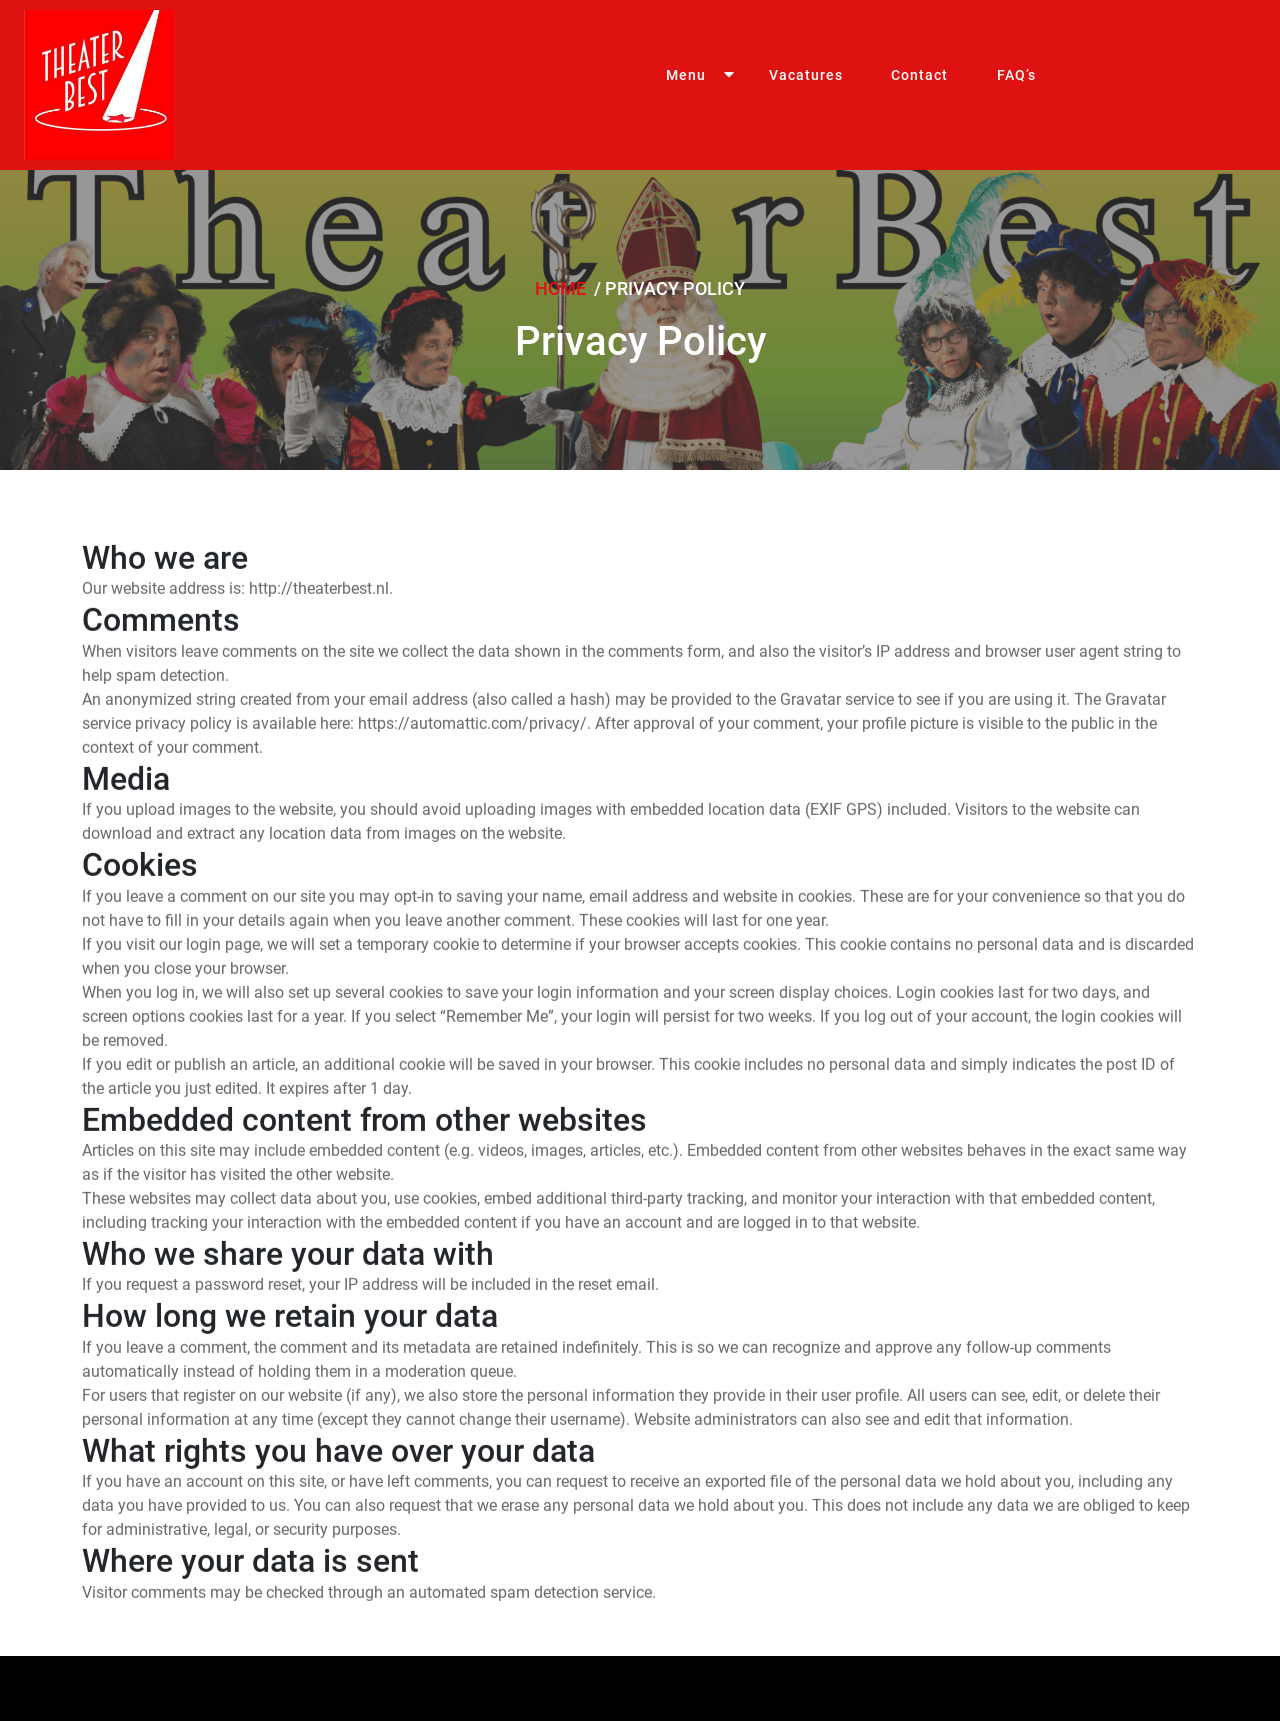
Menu (677, 85)
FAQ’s (959, 85)
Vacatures (780, 85)
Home (562, 289)
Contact (879, 85)
